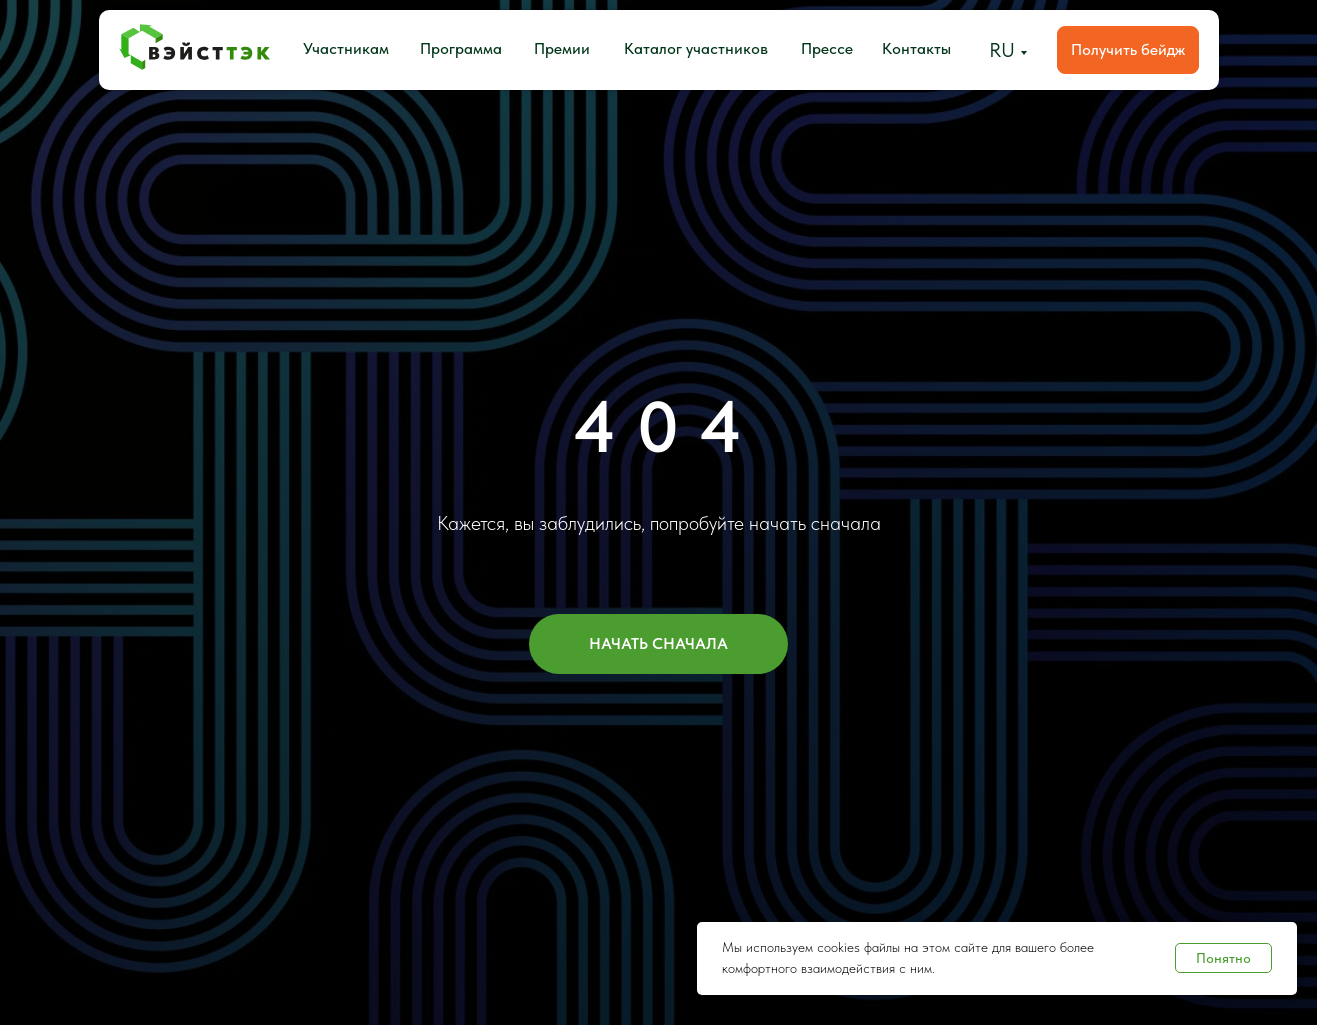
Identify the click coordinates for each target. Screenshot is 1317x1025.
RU (1002, 50)
